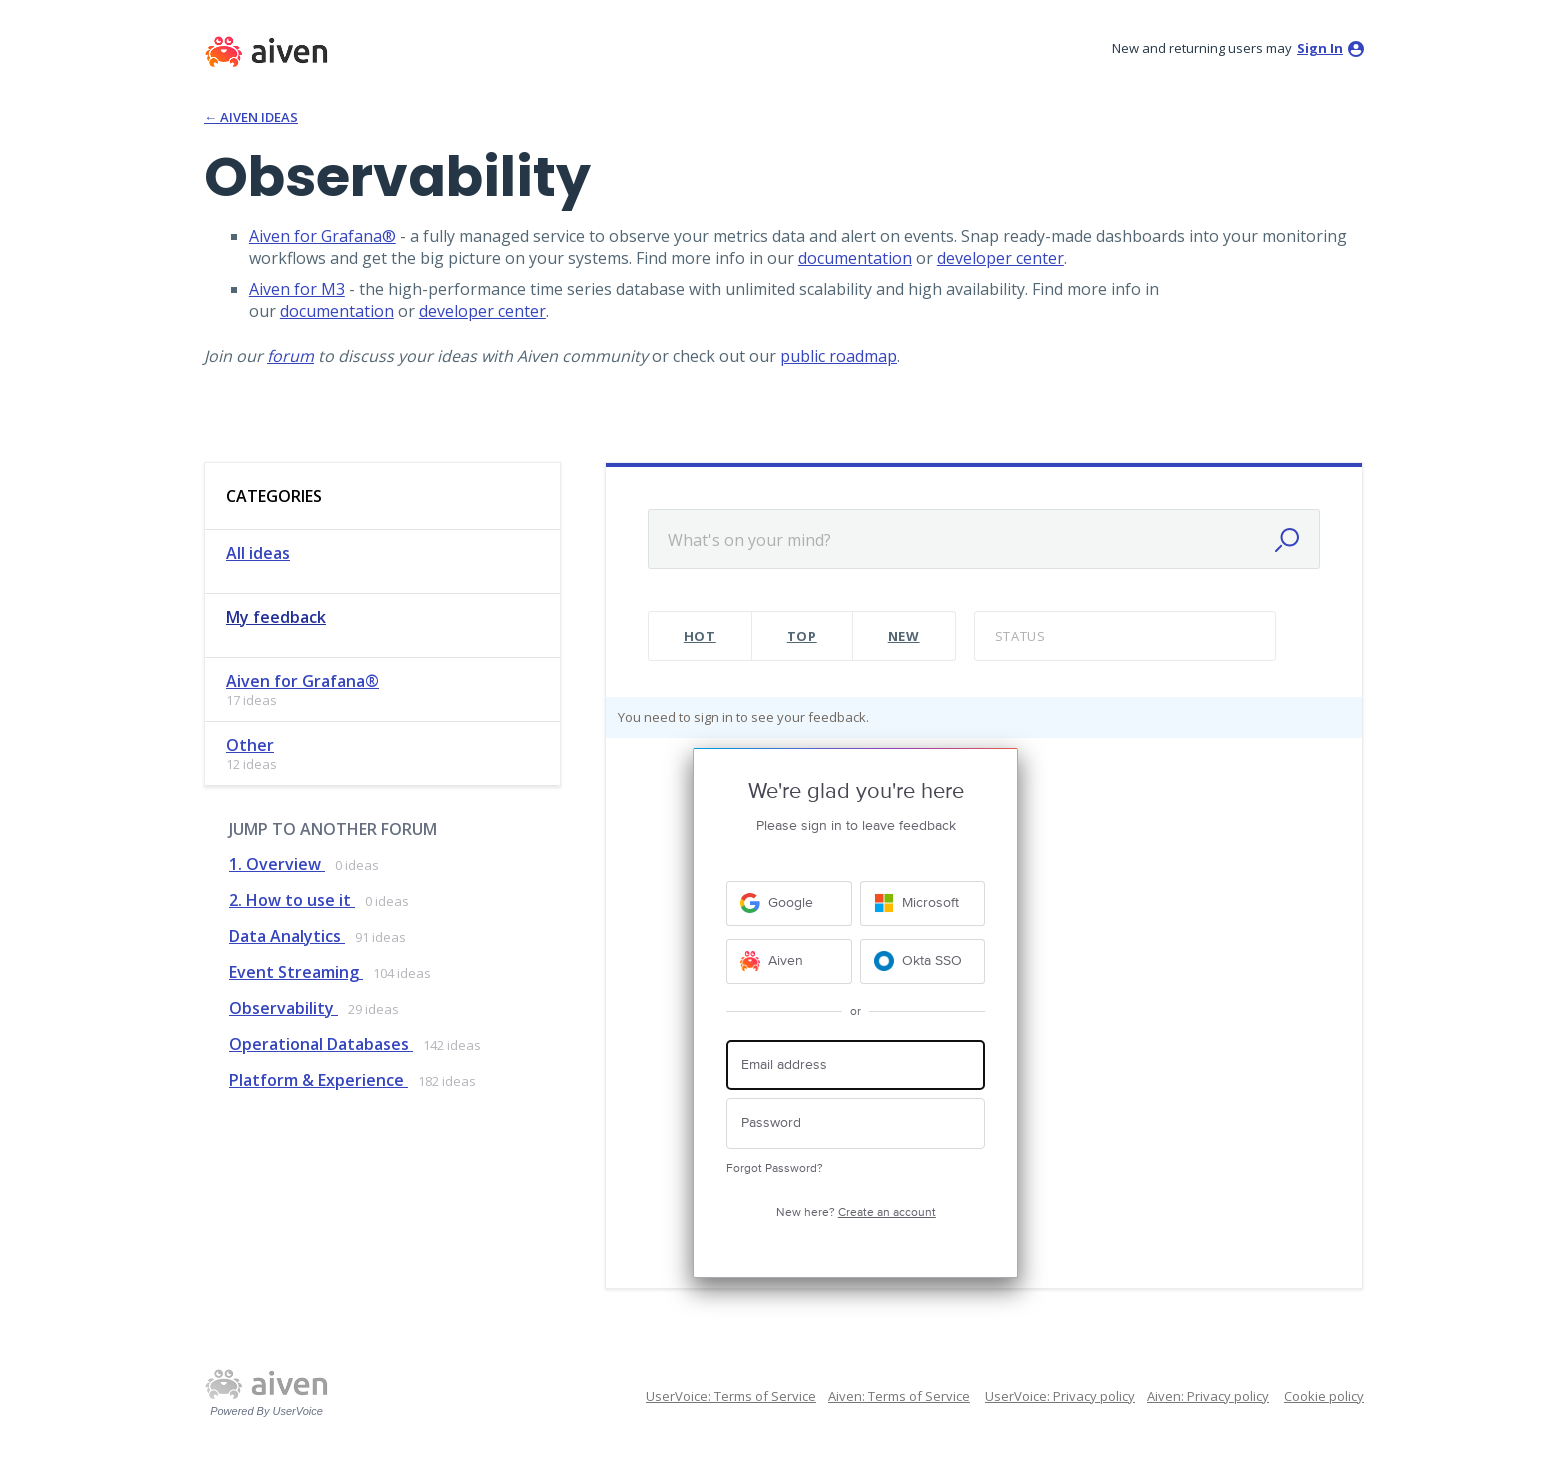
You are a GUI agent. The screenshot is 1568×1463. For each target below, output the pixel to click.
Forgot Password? (774, 1168)
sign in (1320, 48)
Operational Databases (321, 1044)
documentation (855, 258)
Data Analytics (287, 936)
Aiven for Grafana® (322, 236)
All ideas (258, 553)
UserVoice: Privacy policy (1060, 1396)
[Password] (855, 1123)
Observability (283, 1008)
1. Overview (277, 864)
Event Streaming (296, 972)
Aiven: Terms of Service (899, 1396)
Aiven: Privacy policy (1208, 1396)
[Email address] (855, 1065)
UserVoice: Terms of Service (731, 1396)
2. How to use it (292, 900)
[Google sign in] (789, 903)
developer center (1000, 258)
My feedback (276, 617)
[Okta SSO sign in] (923, 961)
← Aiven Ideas (251, 117)
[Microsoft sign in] (923, 903)
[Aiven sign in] (789, 961)
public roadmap (838, 356)
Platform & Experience (318, 1080)
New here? (856, 1212)
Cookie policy (1324, 1396)
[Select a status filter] (1126, 636)
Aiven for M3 (297, 289)
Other (250, 745)
